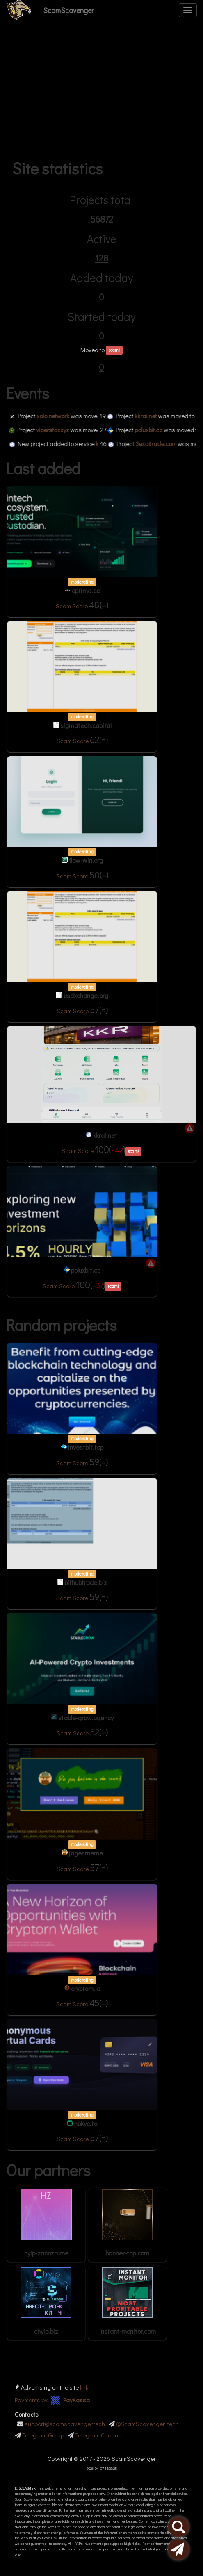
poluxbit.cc (157, 429)
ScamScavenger (68, 10)
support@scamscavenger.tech (65, 2423)
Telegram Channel (99, 2435)
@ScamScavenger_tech (147, 2423)
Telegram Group (43, 2435)
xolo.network (61, 416)
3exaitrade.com (164, 443)
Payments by (52, 2400)
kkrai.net (154, 416)
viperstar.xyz (60, 429)
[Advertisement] (101, 92)
